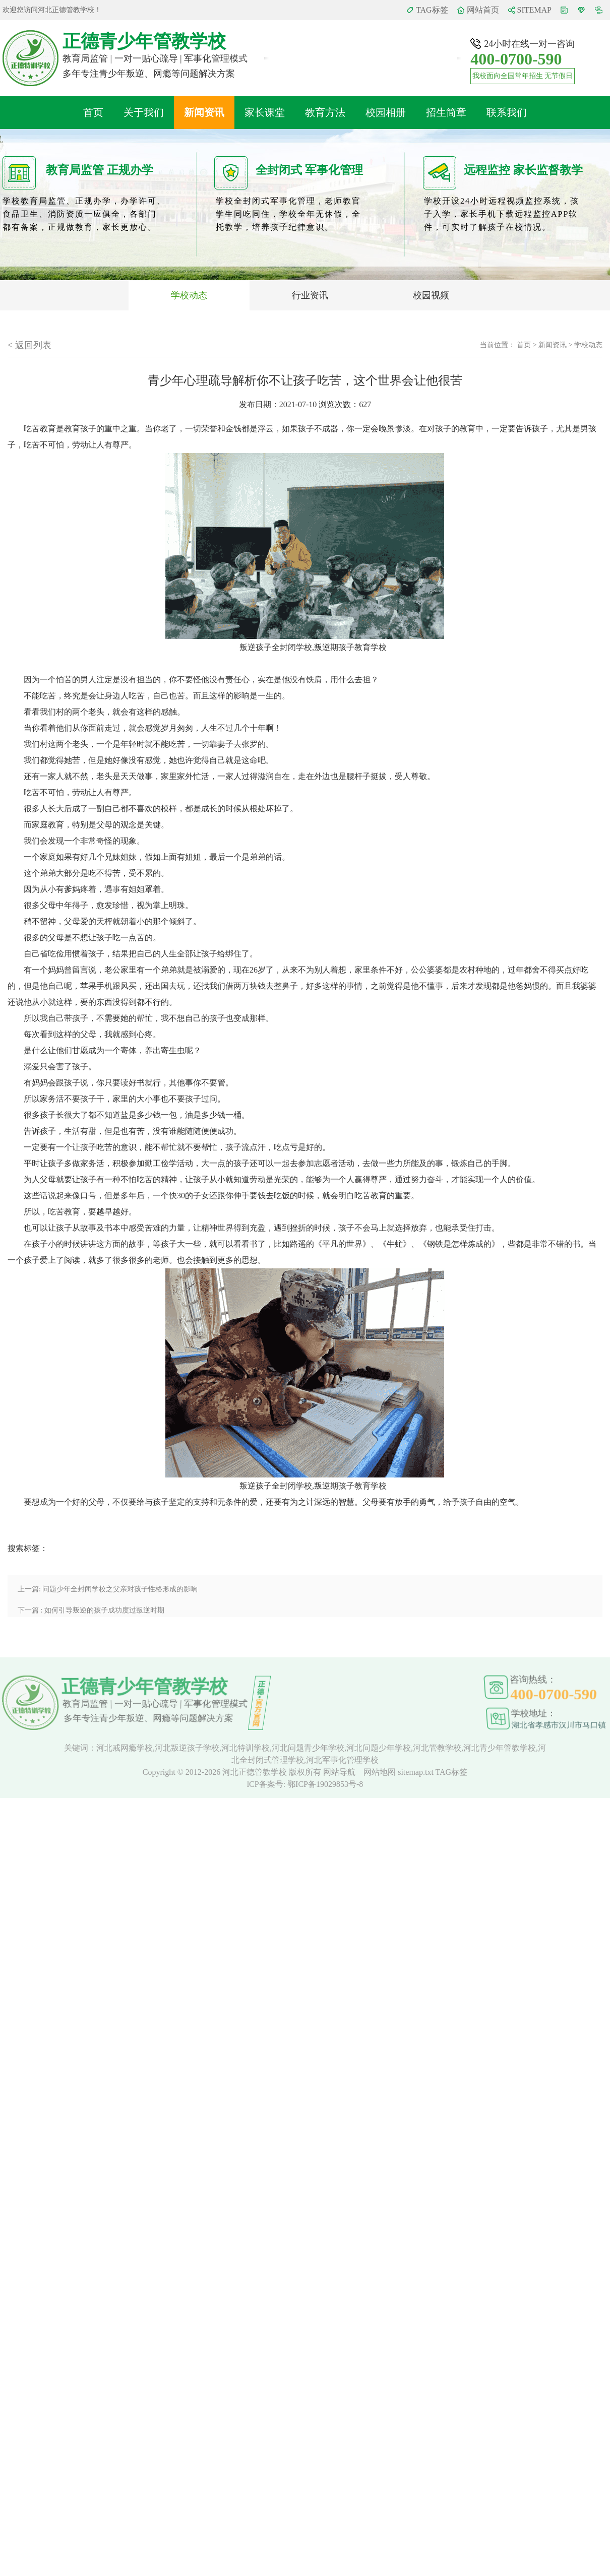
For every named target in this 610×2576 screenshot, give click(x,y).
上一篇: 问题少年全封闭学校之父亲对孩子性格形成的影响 (108, 1589)
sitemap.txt (416, 1772)
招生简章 (446, 112)
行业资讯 (310, 295)
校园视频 (431, 295)
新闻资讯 (204, 112)
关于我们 (144, 112)
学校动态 (189, 295)
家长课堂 (265, 112)
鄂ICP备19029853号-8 (325, 1784)
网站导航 (340, 1772)
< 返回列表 (29, 345)
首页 (93, 112)
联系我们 (506, 112)
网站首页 (483, 10)
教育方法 (325, 112)
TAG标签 (432, 10)
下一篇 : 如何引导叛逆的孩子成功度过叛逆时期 (91, 1610)
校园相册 (385, 112)
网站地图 (380, 1772)
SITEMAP (534, 10)
